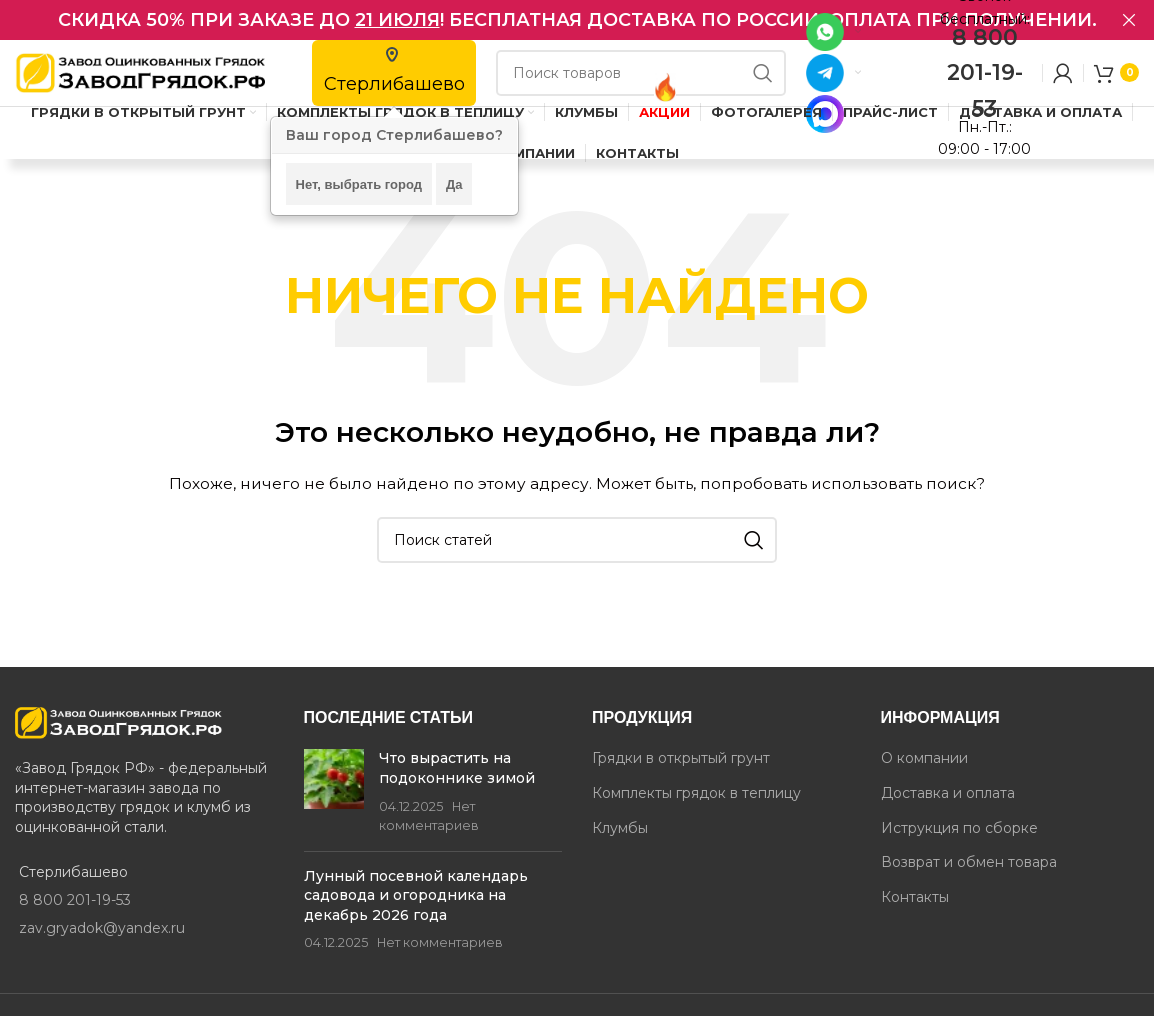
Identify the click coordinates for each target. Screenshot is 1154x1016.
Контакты (915, 921)
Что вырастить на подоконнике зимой (457, 792)
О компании (924, 782)
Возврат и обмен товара (969, 886)
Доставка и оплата (948, 817)
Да (454, 184)
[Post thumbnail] (334, 816)
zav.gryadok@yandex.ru (102, 952)
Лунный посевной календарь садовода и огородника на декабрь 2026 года (416, 919)
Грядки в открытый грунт (681, 782)
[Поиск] (641, 85)
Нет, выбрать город (359, 184)
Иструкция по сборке (959, 852)
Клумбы (620, 852)
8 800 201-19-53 (985, 84)
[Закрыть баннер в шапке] (1129, 20)
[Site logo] (140, 84)
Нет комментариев (440, 967)
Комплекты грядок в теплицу (696, 817)
